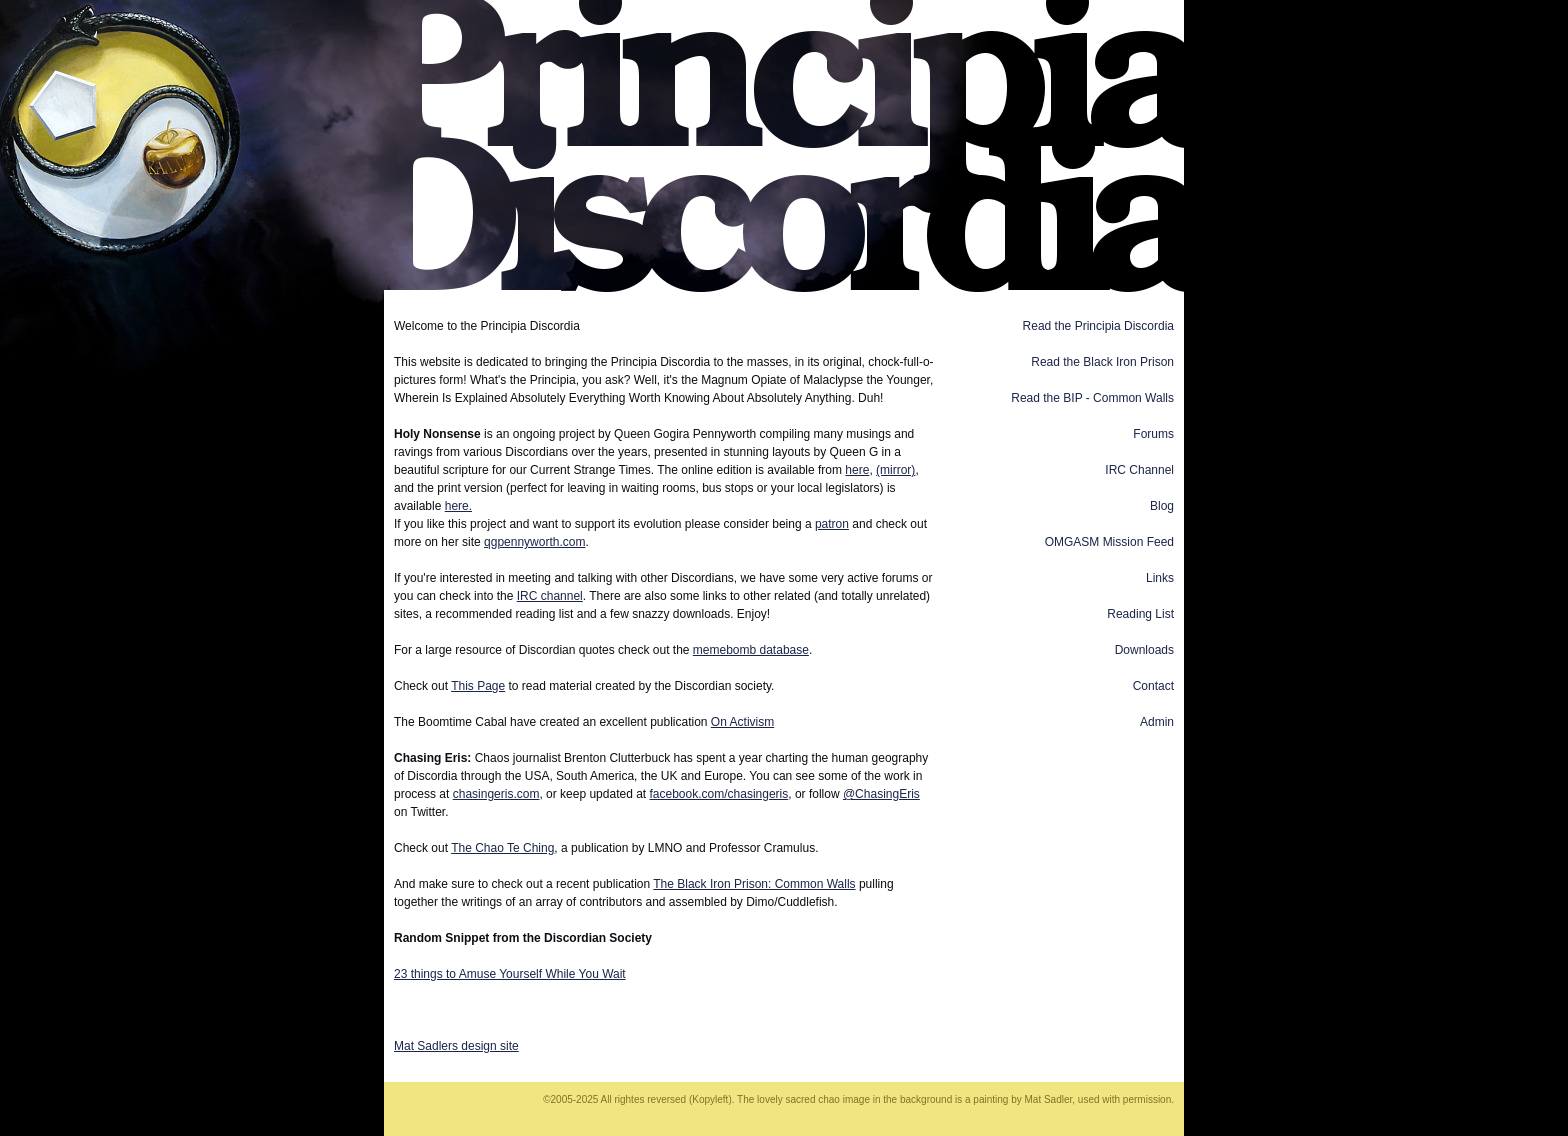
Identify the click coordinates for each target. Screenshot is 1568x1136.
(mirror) (895, 470)
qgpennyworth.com (534, 542)
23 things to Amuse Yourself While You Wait (510, 974)
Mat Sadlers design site (456, 1046)
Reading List (1140, 614)
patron (832, 524)
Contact (1153, 686)
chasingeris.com (496, 794)
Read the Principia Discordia (1098, 326)
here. (458, 506)
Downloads (1144, 650)
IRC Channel (1139, 470)
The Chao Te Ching (502, 848)
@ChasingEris (881, 794)
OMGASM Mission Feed (1109, 542)
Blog (1162, 506)
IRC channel (550, 596)
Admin (1157, 722)
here (857, 470)
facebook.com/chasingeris (719, 794)
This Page (478, 686)
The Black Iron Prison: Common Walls (754, 884)
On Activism (742, 722)
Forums (1153, 434)
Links (1160, 578)
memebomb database (751, 650)
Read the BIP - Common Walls (1092, 398)
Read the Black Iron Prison (1102, 362)
